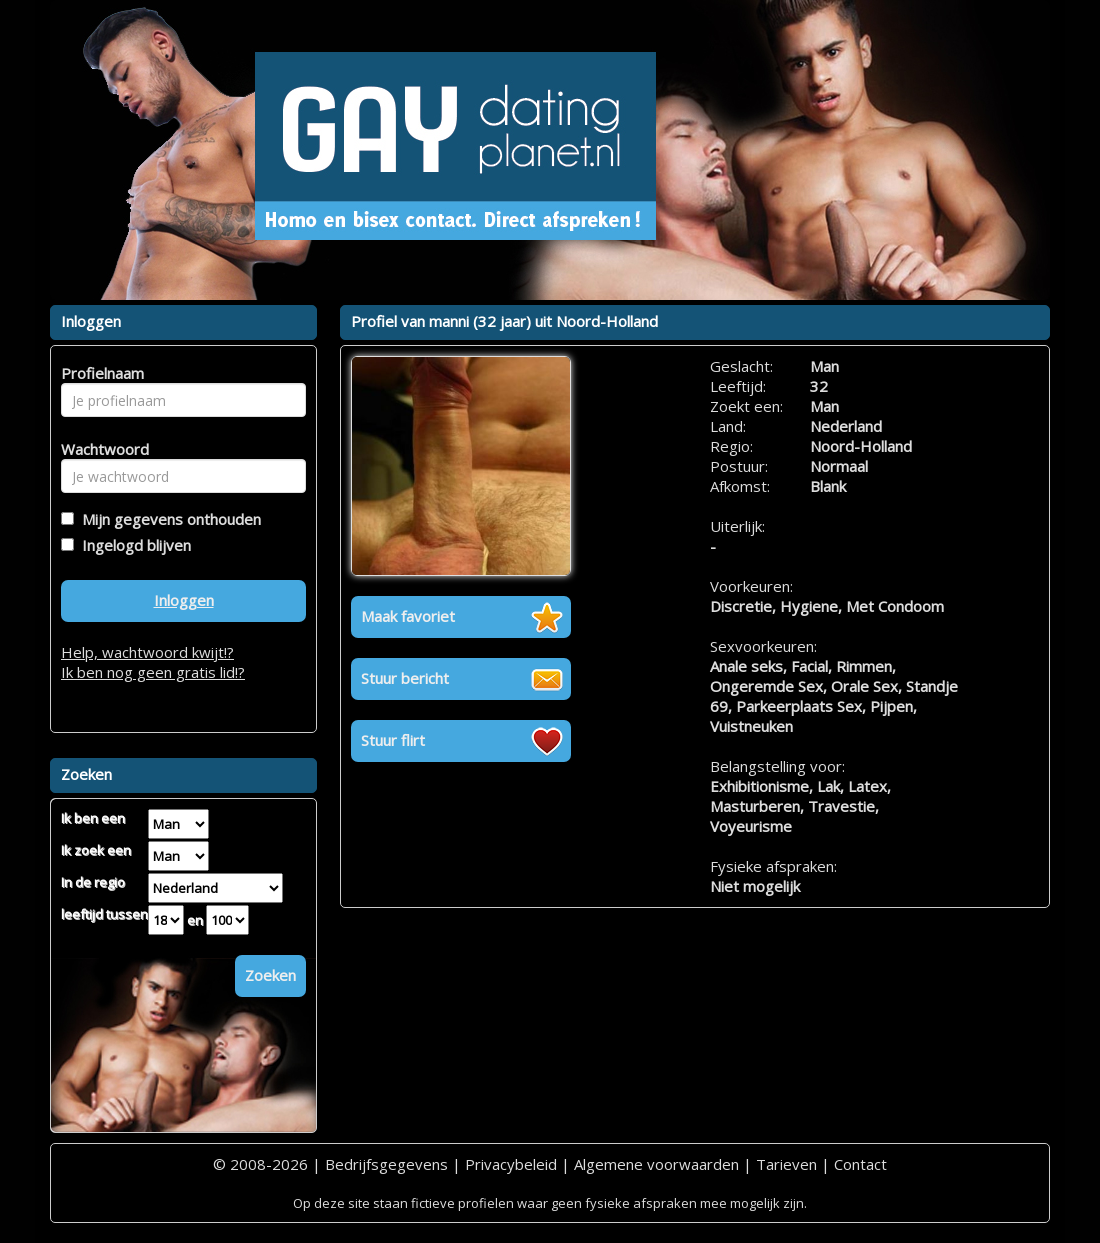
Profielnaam (99, 373)
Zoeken (270, 975)
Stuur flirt (393, 740)
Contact (860, 1164)
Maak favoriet (408, 616)
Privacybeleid (511, 1164)
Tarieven (786, 1164)
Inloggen (184, 600)
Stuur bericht (405, 678)
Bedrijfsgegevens (386, 1164)
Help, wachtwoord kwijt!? (147, 652)
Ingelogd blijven (132, 545)
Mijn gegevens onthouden (167, 519)
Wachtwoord (99, 449)
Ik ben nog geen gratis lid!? (153, 672)
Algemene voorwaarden (656, 1164)
